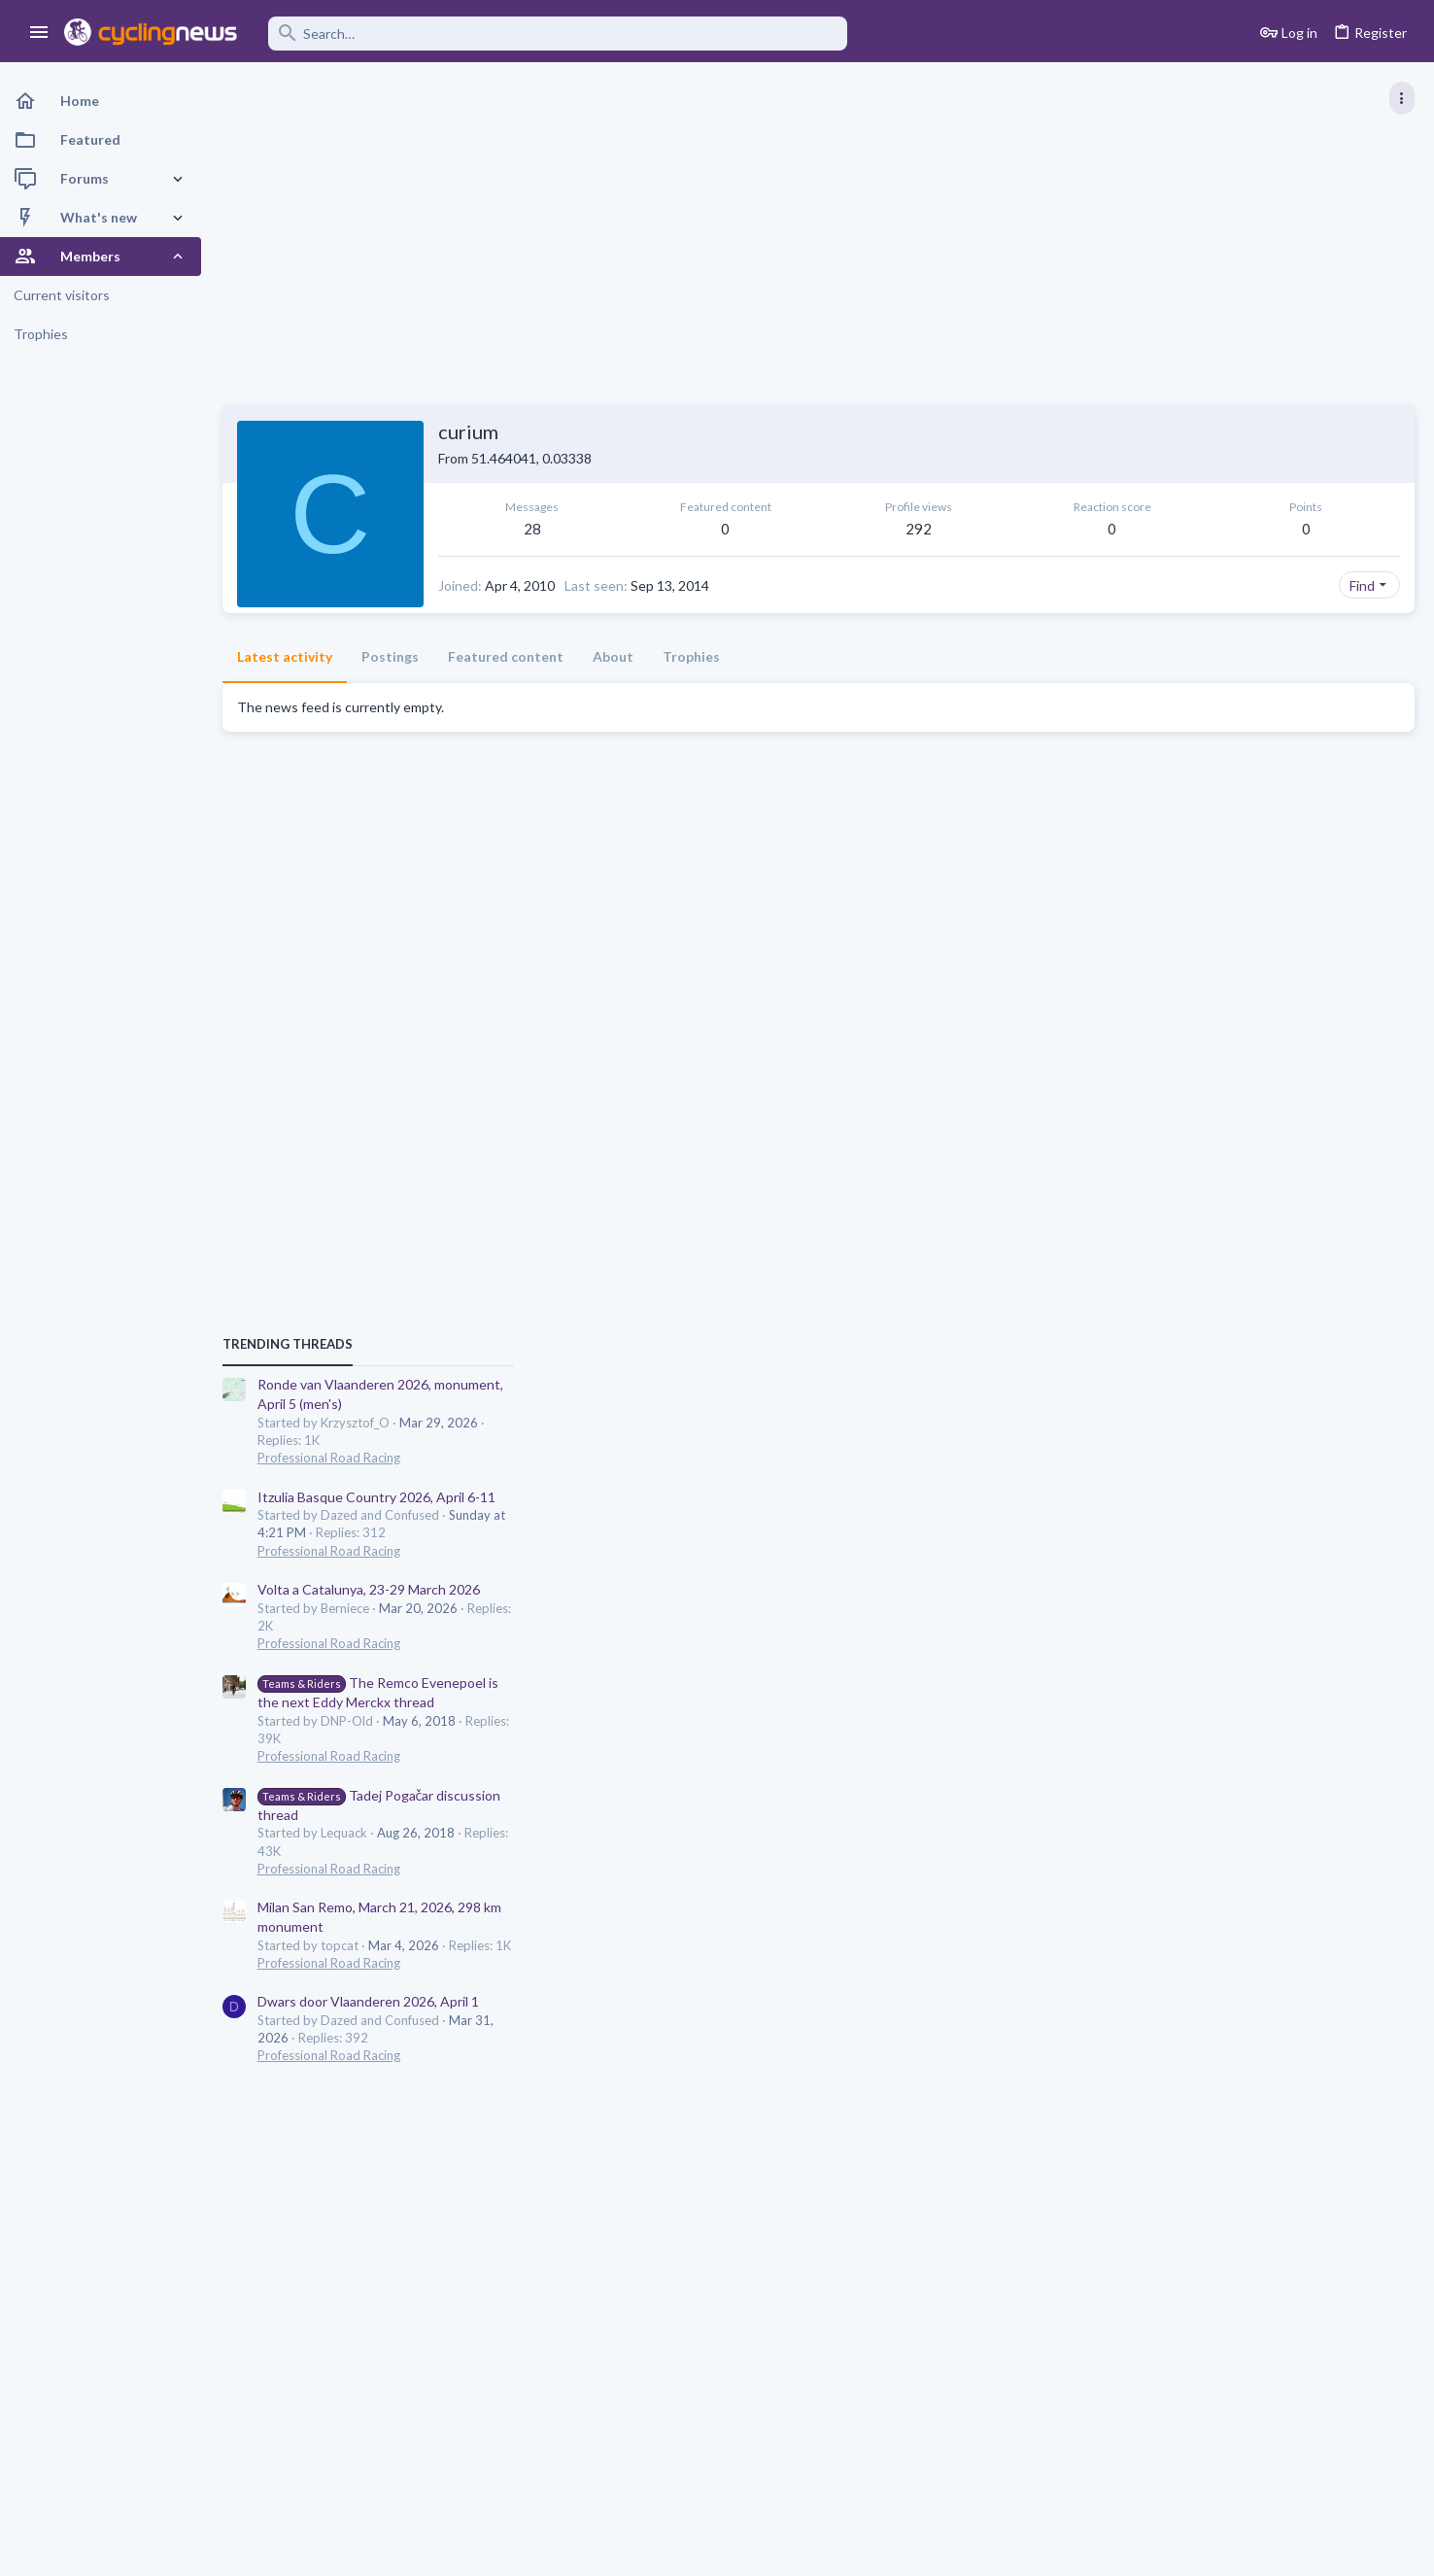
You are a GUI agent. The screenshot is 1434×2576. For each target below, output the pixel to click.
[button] (39, 33)
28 (502, 528)
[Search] (555, 34)
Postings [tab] (391, 656)
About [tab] (614, 656)
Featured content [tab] (506, 656)
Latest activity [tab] (285, 656)
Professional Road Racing (1229, 1112)
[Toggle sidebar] (1402, 98)
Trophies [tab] (692, 656)
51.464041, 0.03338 (532, 458)
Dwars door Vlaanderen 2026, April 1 (1269, 1657)
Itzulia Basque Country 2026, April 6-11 (1277, 1152)
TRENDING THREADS (1188, 999)
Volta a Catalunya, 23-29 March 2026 (1269, 1245)
